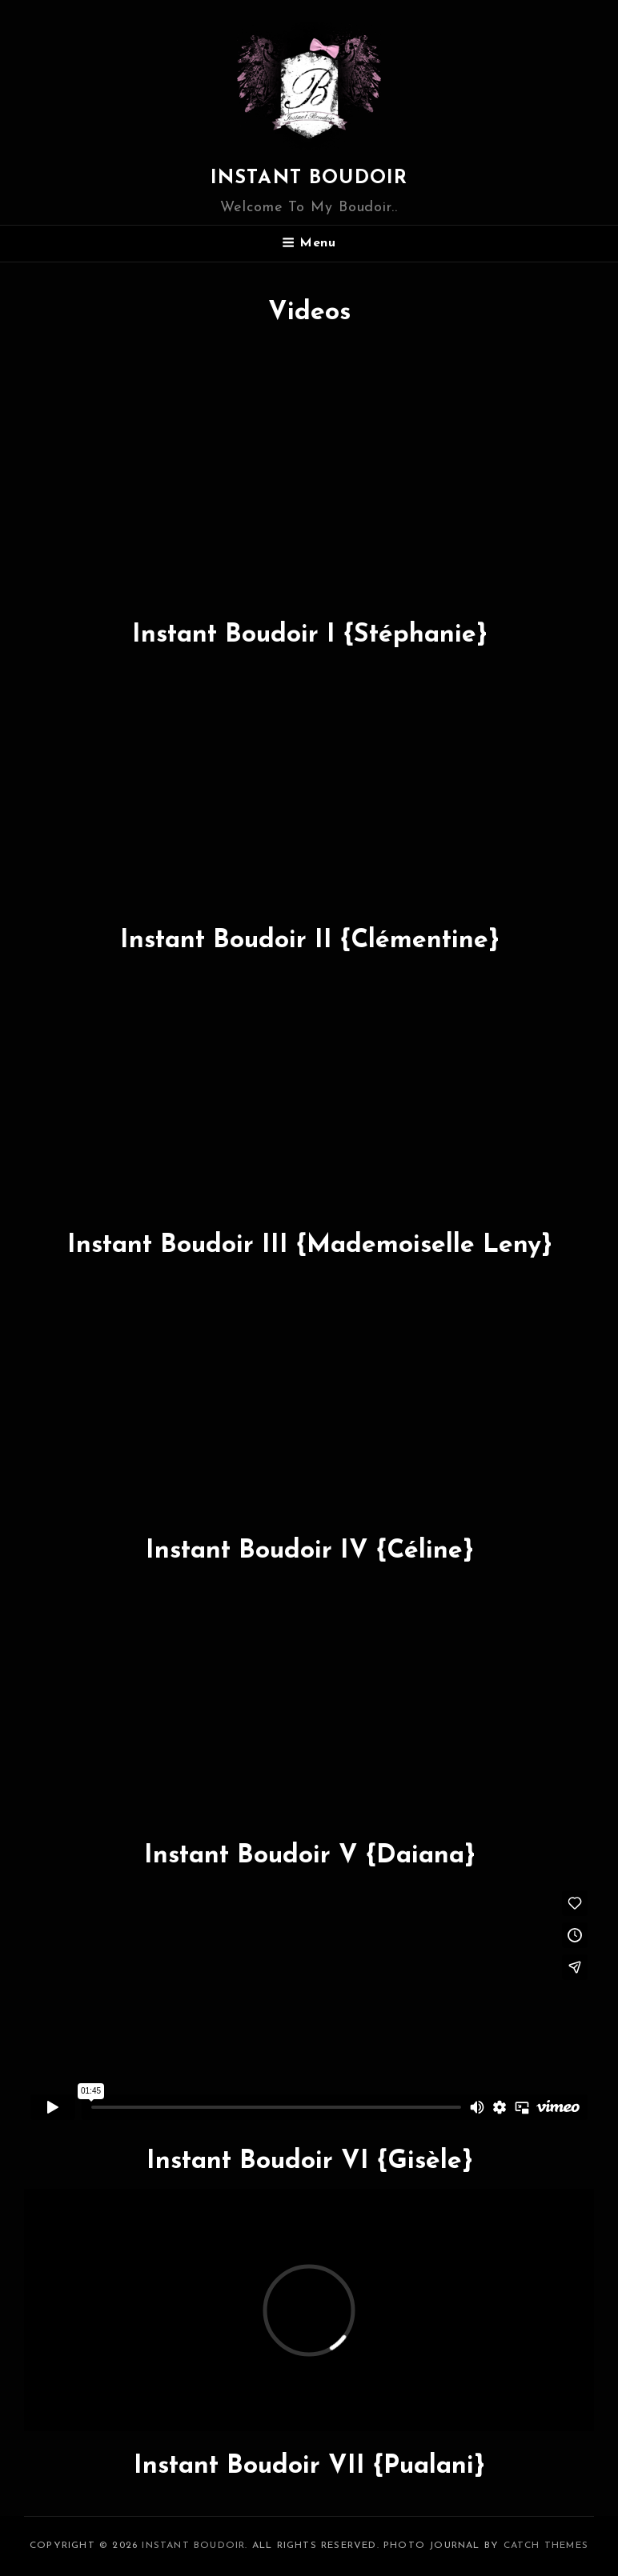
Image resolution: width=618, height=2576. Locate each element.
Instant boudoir (309, 178)
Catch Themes (546, 2545)
